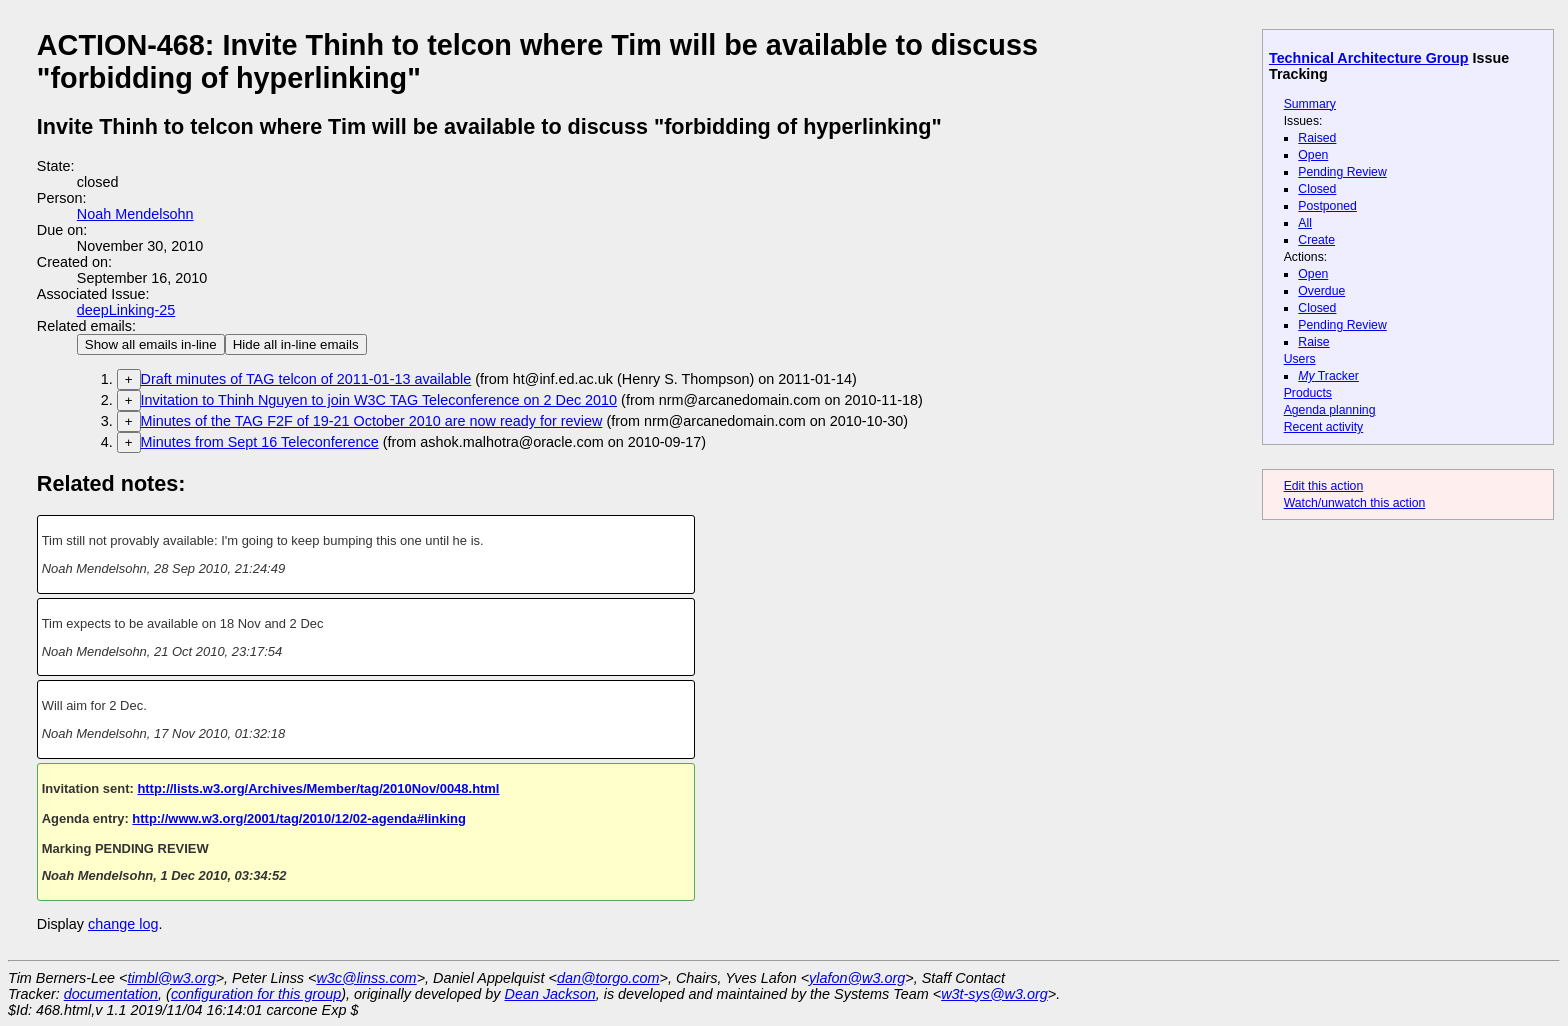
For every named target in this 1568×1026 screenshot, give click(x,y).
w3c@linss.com (366, 978)
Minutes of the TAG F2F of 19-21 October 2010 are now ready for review (372, 421)
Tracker (1328, 376)
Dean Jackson (550, 994)
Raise (1313, 342)
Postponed (1327, 206)
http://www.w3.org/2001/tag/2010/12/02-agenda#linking (299, 818)
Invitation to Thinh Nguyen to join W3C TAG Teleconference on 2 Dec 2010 (379, 400)
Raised (1317, 138)
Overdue (1321, 291)
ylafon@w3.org (857, 978)
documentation (111, 994)
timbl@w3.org (171, 978)
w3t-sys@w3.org (994, 994)
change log (123, 924)
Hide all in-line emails (296, 344)
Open (1313, 155)
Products (1308, 393)
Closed (1317, 189)
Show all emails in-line (151, 344)
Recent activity (1324, 427)
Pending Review (1342, 172)
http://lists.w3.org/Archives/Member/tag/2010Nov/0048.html (318, 788)
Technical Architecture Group (1369, 58)
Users (1300, 359)
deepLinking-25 (126, 310)
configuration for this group (256, 994)
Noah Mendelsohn (135, 214)
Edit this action (1324, 486)
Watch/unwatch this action (1355, 503)
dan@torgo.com (608, 978)
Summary (1310, 104)
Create (1316, 240)
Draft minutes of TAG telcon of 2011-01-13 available (306, 379)
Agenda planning (1330, 410)
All (1305, 223)
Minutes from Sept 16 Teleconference (260, 442)
